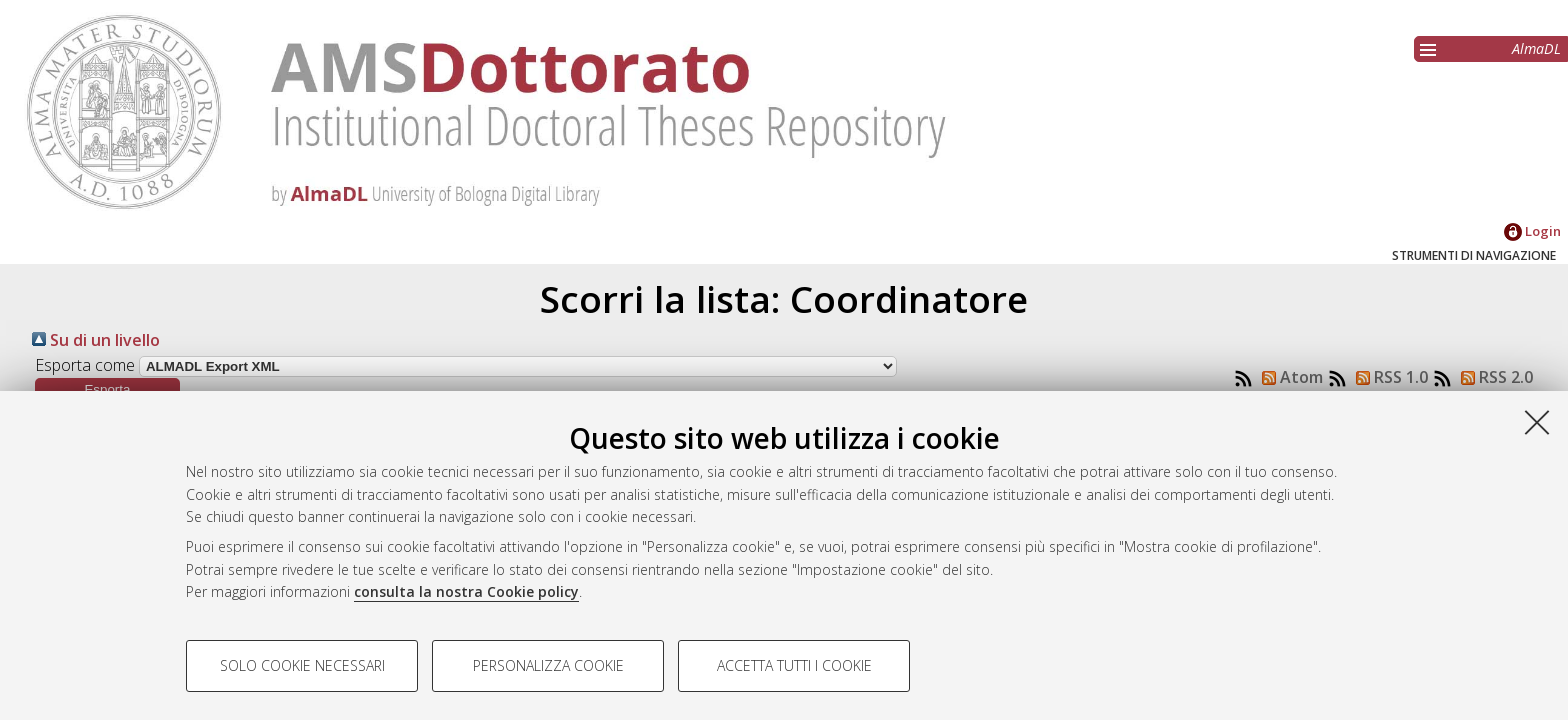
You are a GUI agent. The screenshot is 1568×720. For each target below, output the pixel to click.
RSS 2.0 (1493, 377)
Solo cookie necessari (302, 665)
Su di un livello (96, 340)
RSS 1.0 (1388, 377)
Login (1532, 231)
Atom (1288, 377)
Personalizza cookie (548, 665)
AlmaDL (1536, 48)
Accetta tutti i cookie (794, 665)
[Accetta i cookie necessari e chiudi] (1537, 422)
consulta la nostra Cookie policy (466, 591)
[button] (107, 389)
